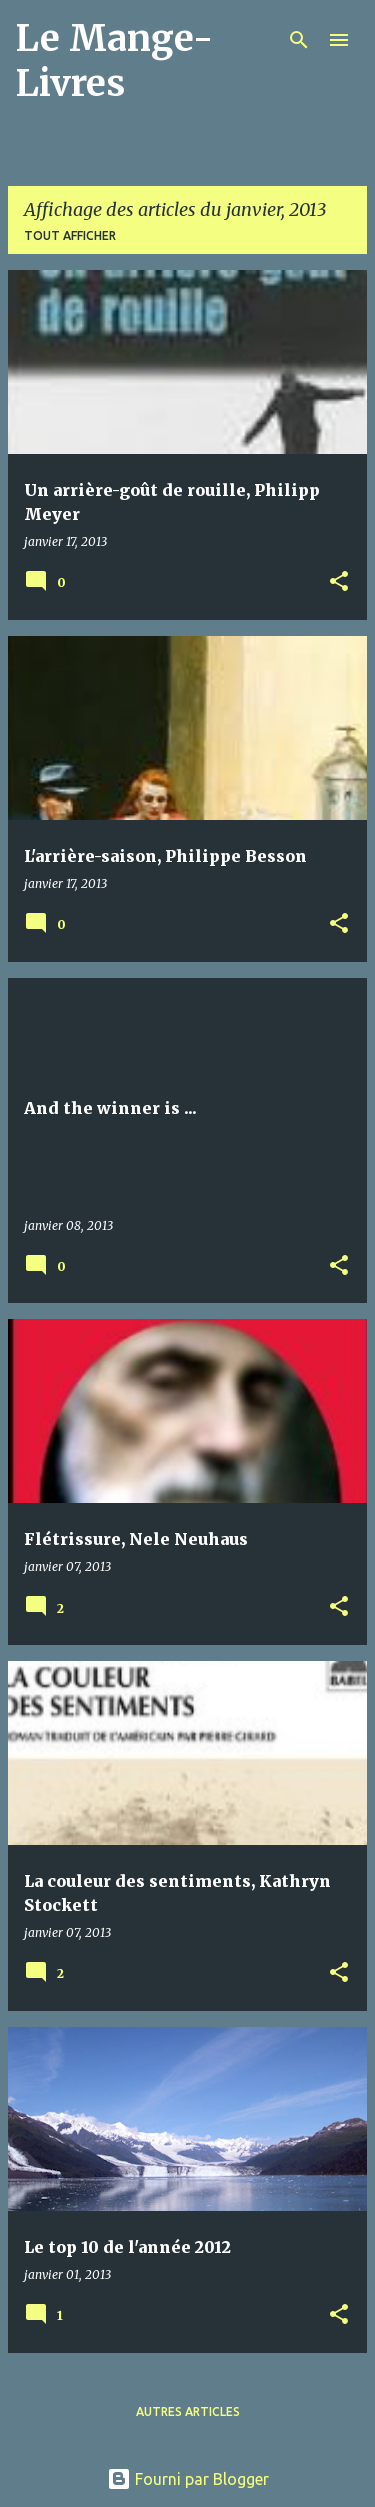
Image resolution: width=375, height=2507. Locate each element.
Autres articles (188, 2411)
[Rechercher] (299, 40)
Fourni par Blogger (188, 2479)
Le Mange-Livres (114, 61)
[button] (339, 582)
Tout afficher (70, 235)
